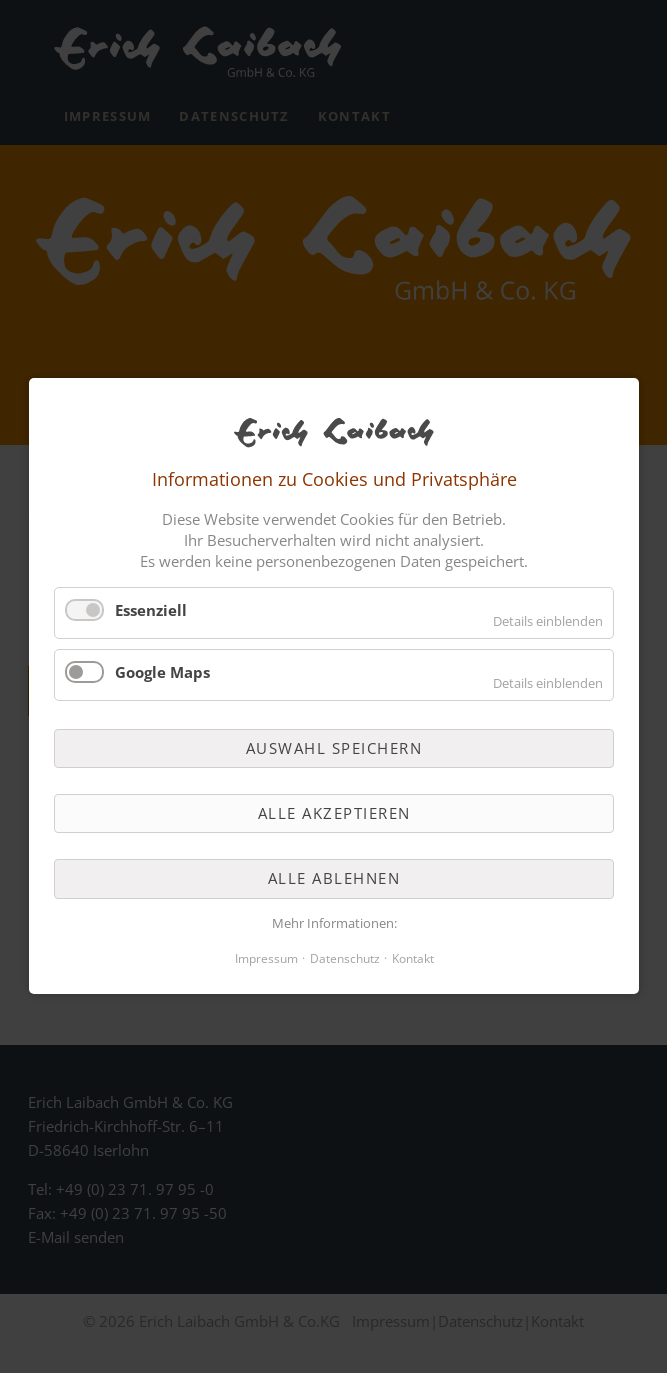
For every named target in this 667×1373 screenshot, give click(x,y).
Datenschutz (344, 959)
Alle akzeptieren (333, 813)
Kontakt (412, 959)
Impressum (265, 959)
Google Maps (162, 672)
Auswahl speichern (333, 748)
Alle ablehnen (333, 879)
